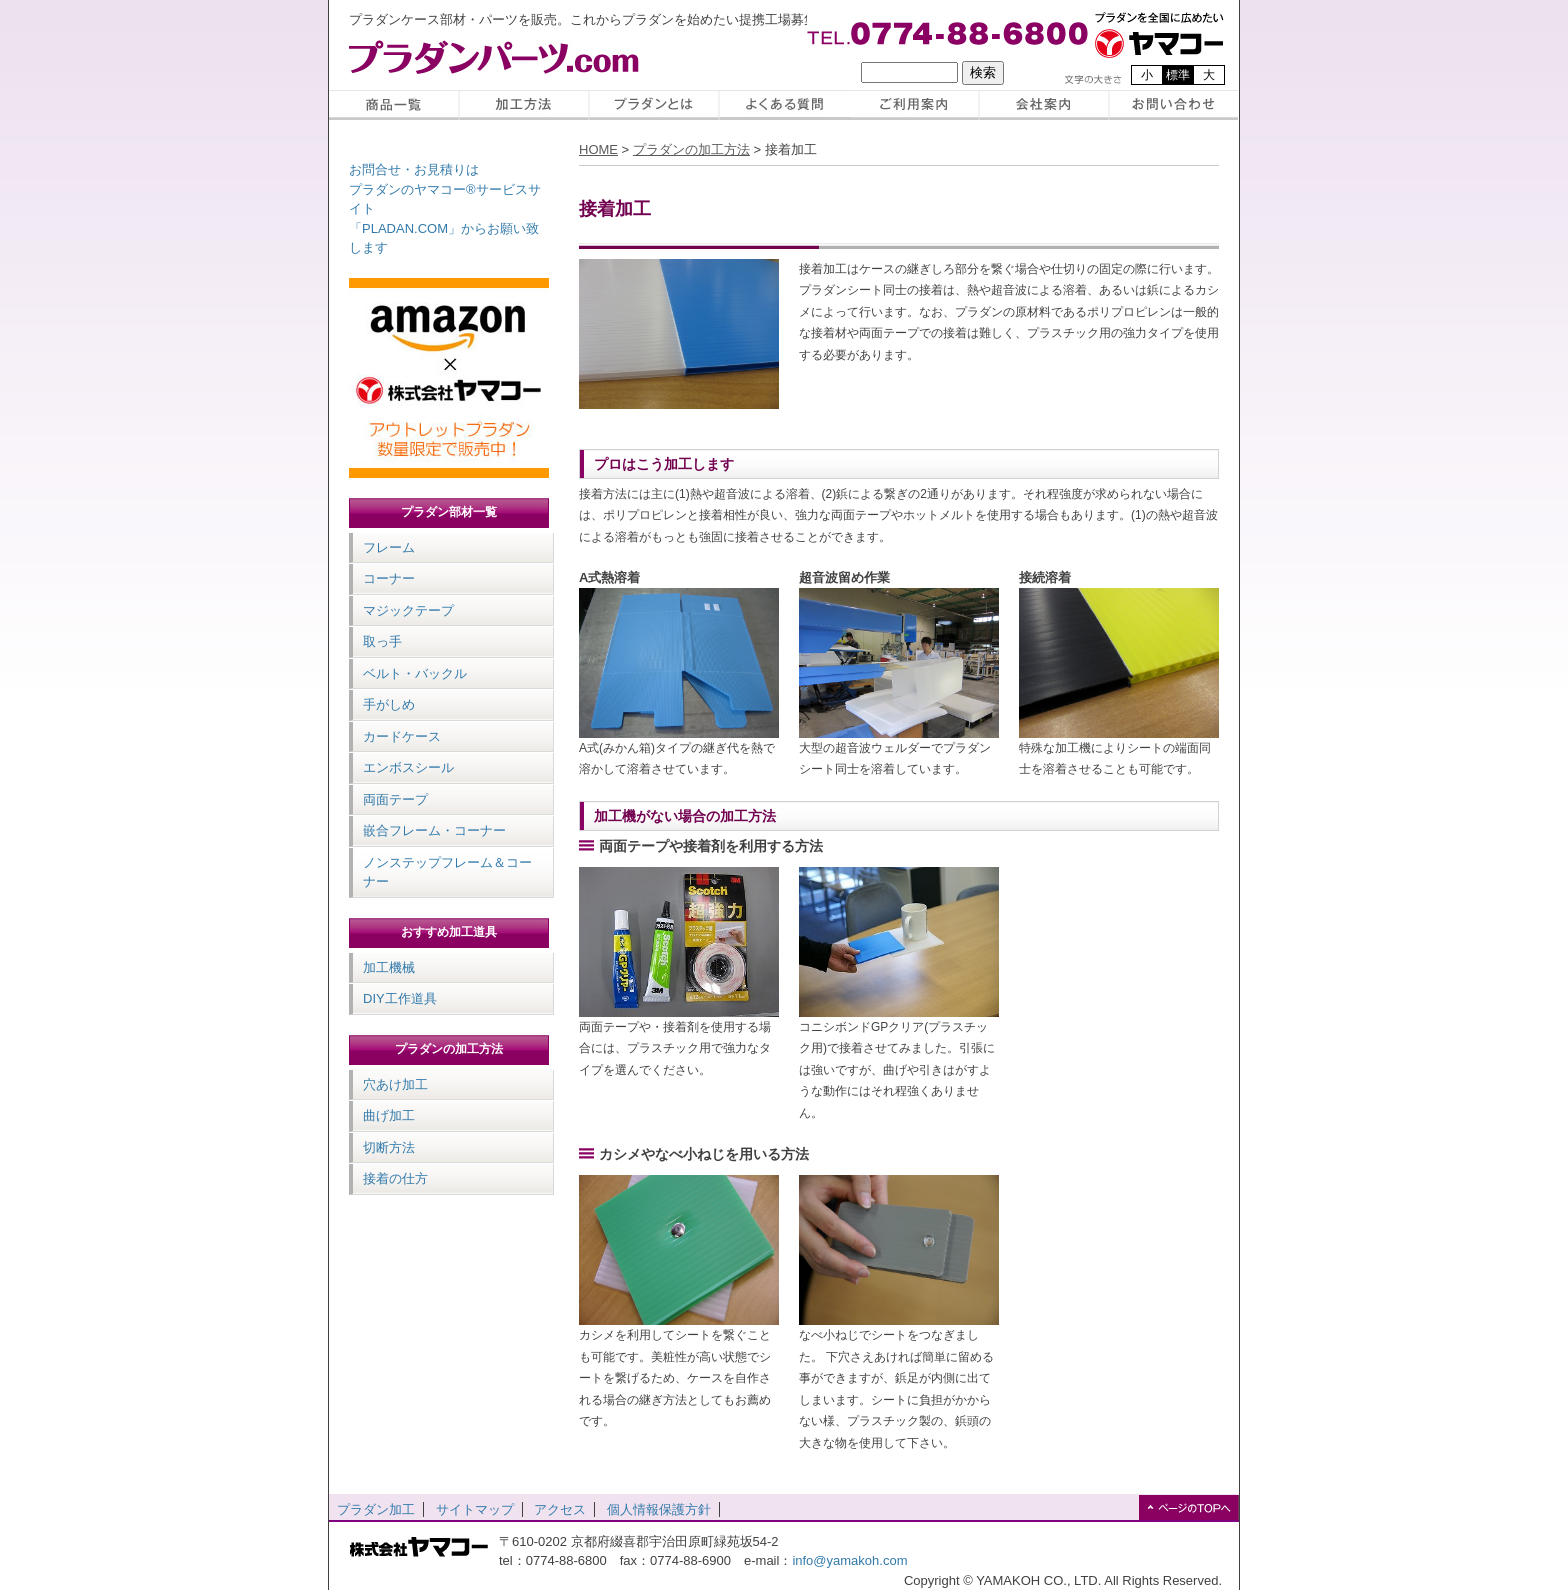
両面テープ (395, 799)
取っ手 (382, 641)
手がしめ (389, 704)
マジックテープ (408, 610)
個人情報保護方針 (659, 1509)
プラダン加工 (376, 1509)
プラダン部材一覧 (449, 512)
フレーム (389, 547)
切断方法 (389, 1147)
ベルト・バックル (415, 673)
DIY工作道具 (400, 998)
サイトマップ (475, 1509)
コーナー (389, 578)
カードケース (402, 736)
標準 (1178, 75)
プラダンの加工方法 (449, 1049)
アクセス (560, 1509)
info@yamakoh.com (849, 1560)
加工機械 (389, 967)
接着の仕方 (395, 1178)
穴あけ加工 (395, 1084)
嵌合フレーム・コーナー (434, 830)
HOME (598, 149)
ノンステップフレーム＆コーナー (447, 872)
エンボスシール (408, 767)
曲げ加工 (389, 1115)
